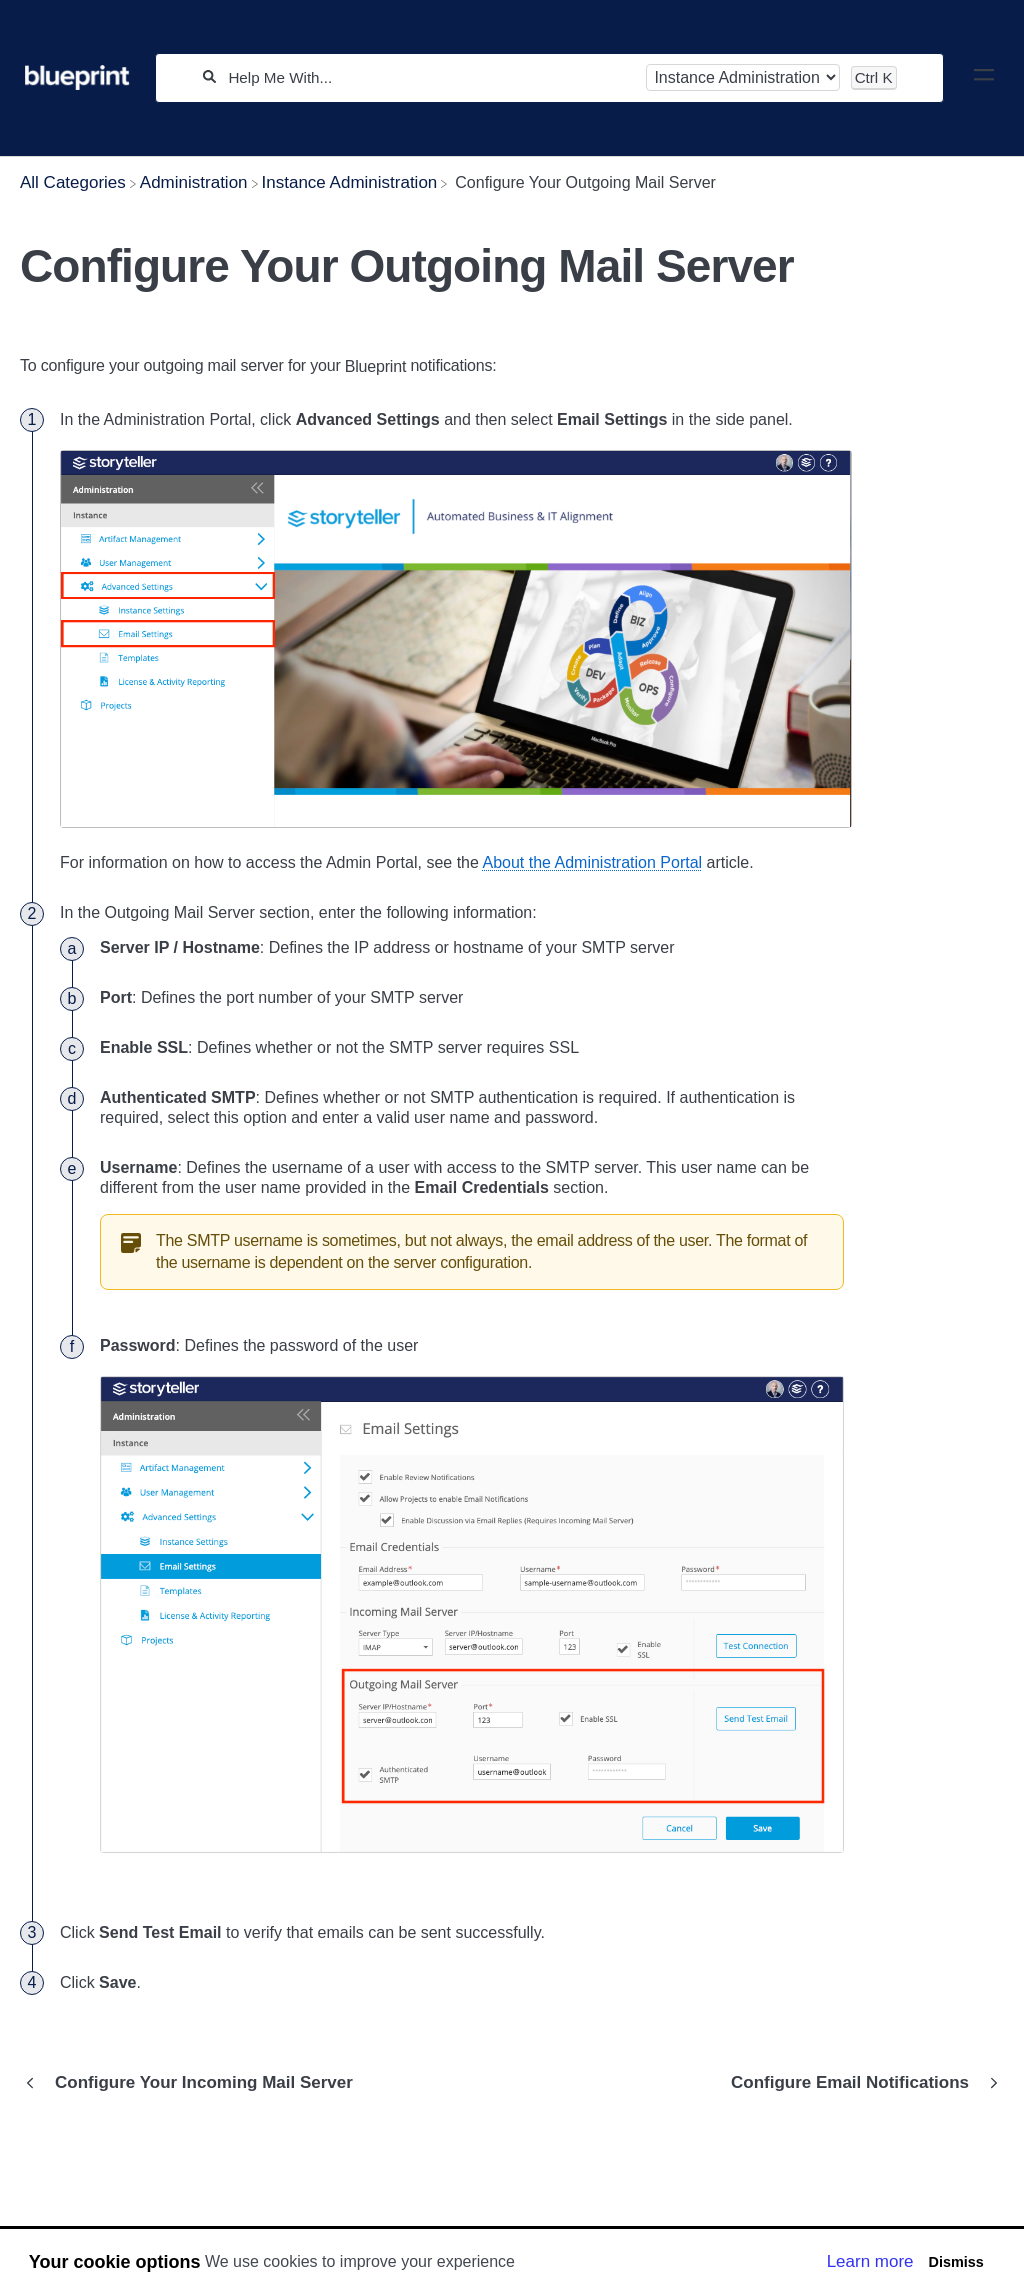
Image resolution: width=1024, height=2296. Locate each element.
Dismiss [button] (955, 2262)
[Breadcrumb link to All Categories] (73, 182)
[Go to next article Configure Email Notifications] (860, 2083)
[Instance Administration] (350, 182)
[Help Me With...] (431, 77)
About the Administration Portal (592, 862)
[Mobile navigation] (984, 78)
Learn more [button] (870, 2261)
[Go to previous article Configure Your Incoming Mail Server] (194, 2083)
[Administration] (194, 182)
